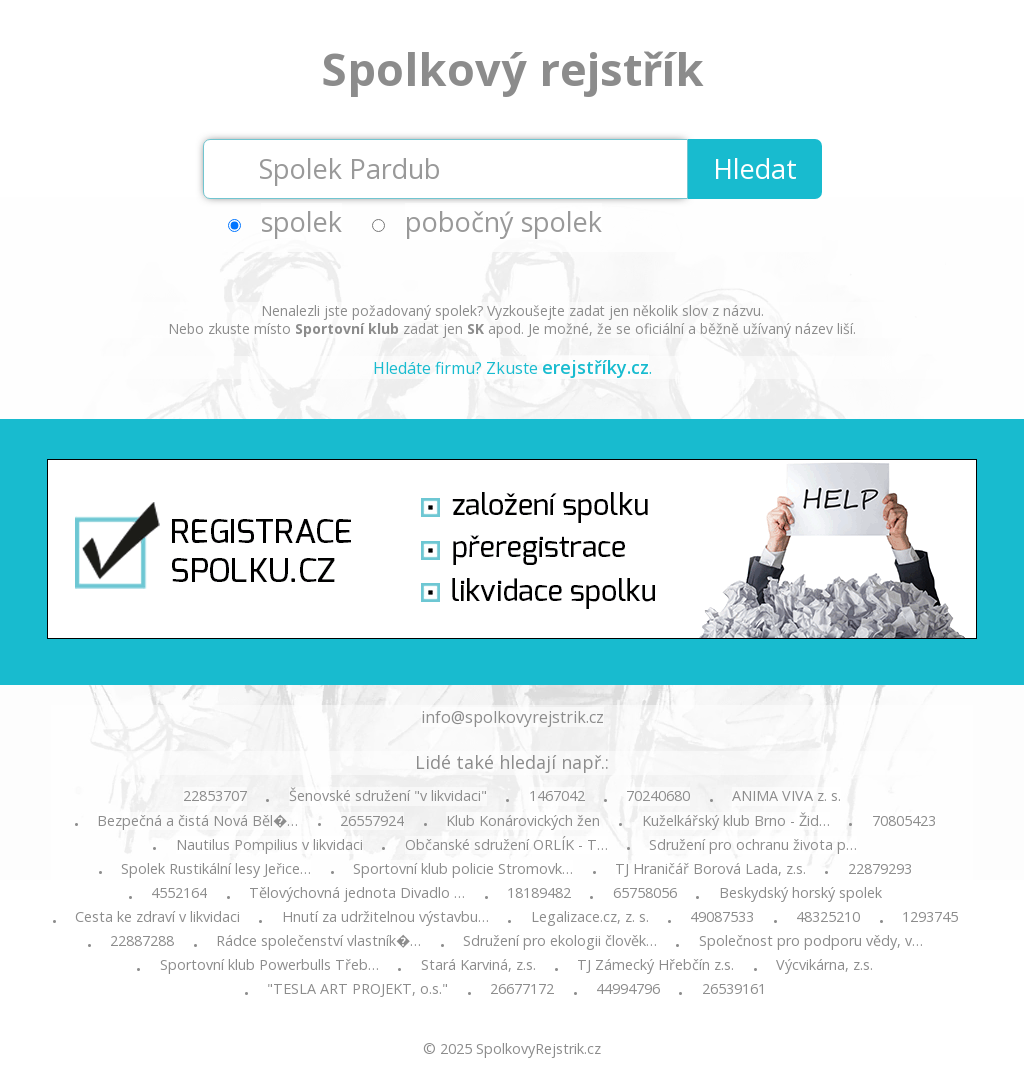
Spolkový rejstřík (512, 68)
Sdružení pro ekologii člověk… (560, 941)
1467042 (557, 796)
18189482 (539, 893)
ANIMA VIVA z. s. (786, 796)
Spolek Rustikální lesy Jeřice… (216, 869)
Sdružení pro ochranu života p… (753, 845)
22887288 (142, 941)
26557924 (372, 821)
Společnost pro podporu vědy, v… (811, 941)
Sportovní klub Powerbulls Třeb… (269, 965)
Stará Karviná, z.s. (478, 965)
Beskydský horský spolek (800, 893)
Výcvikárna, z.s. (824, 965)
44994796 (628, 989)
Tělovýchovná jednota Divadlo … (357, 893)
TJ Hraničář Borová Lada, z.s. (710, 869)
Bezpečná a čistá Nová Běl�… (197, 821)
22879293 (880, 869)
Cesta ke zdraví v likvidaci (157, 917)
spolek (301, 221)
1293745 (930, 917)
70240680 (658, 796)
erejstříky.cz (595, 367)
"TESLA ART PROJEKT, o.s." (357, 989)
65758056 (645, 893)
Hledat (755, 168)
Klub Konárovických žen (523, 821)
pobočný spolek (503, 221)
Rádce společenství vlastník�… (318, 941)
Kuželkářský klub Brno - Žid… (736, 821)
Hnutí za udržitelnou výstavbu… (385, 917)
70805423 (904, 821)
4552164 (179, 893)
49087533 (722, 917)
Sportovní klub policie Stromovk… (463, 869)
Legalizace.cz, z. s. (590, 917)
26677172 (522, 989)
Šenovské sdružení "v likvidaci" (388, 796)
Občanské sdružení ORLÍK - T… (506, 845)
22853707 (215, 796)
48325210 (828, 917)
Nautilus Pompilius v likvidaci (269, 845)
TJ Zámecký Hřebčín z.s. (655, 965)
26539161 (734, 989)
